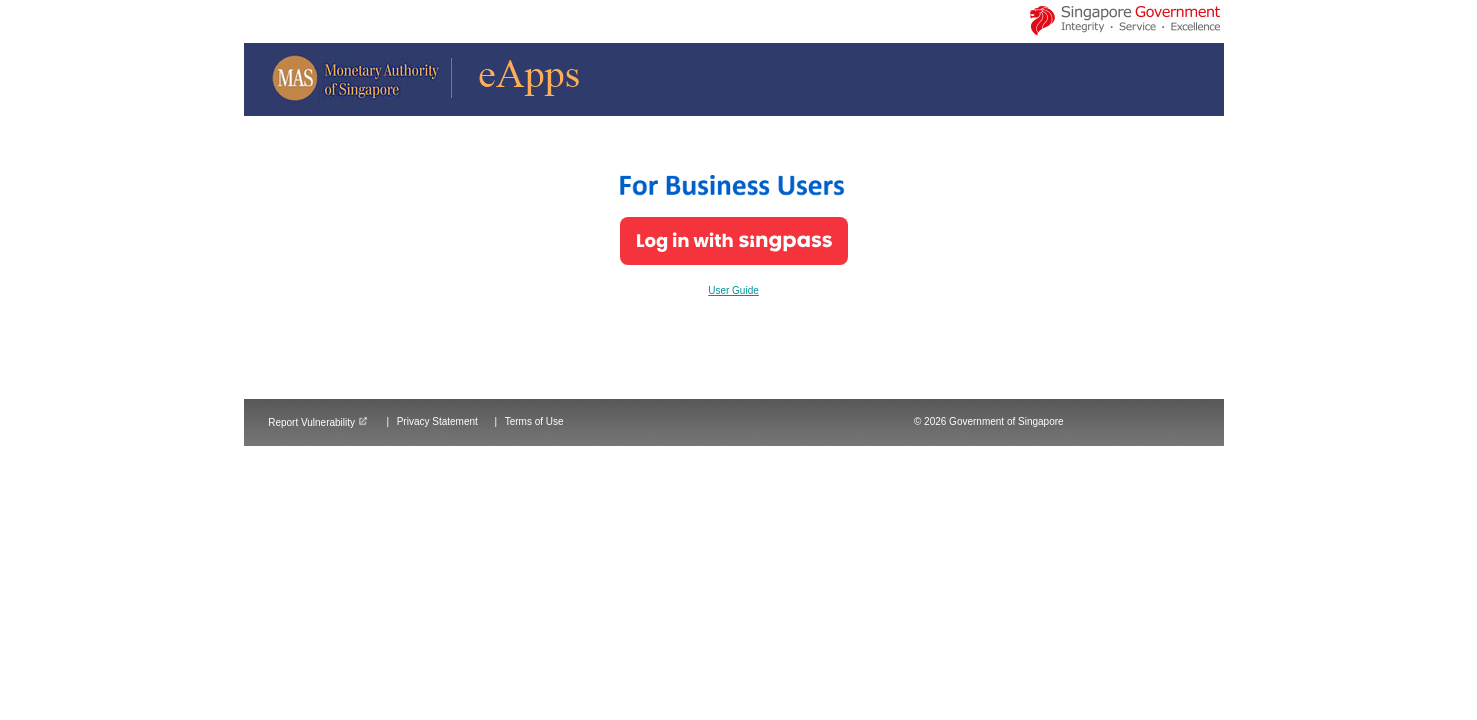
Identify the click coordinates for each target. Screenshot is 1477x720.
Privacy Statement (437, 421)
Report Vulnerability (318, 422)
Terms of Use (534, 421)
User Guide (733, 290)
